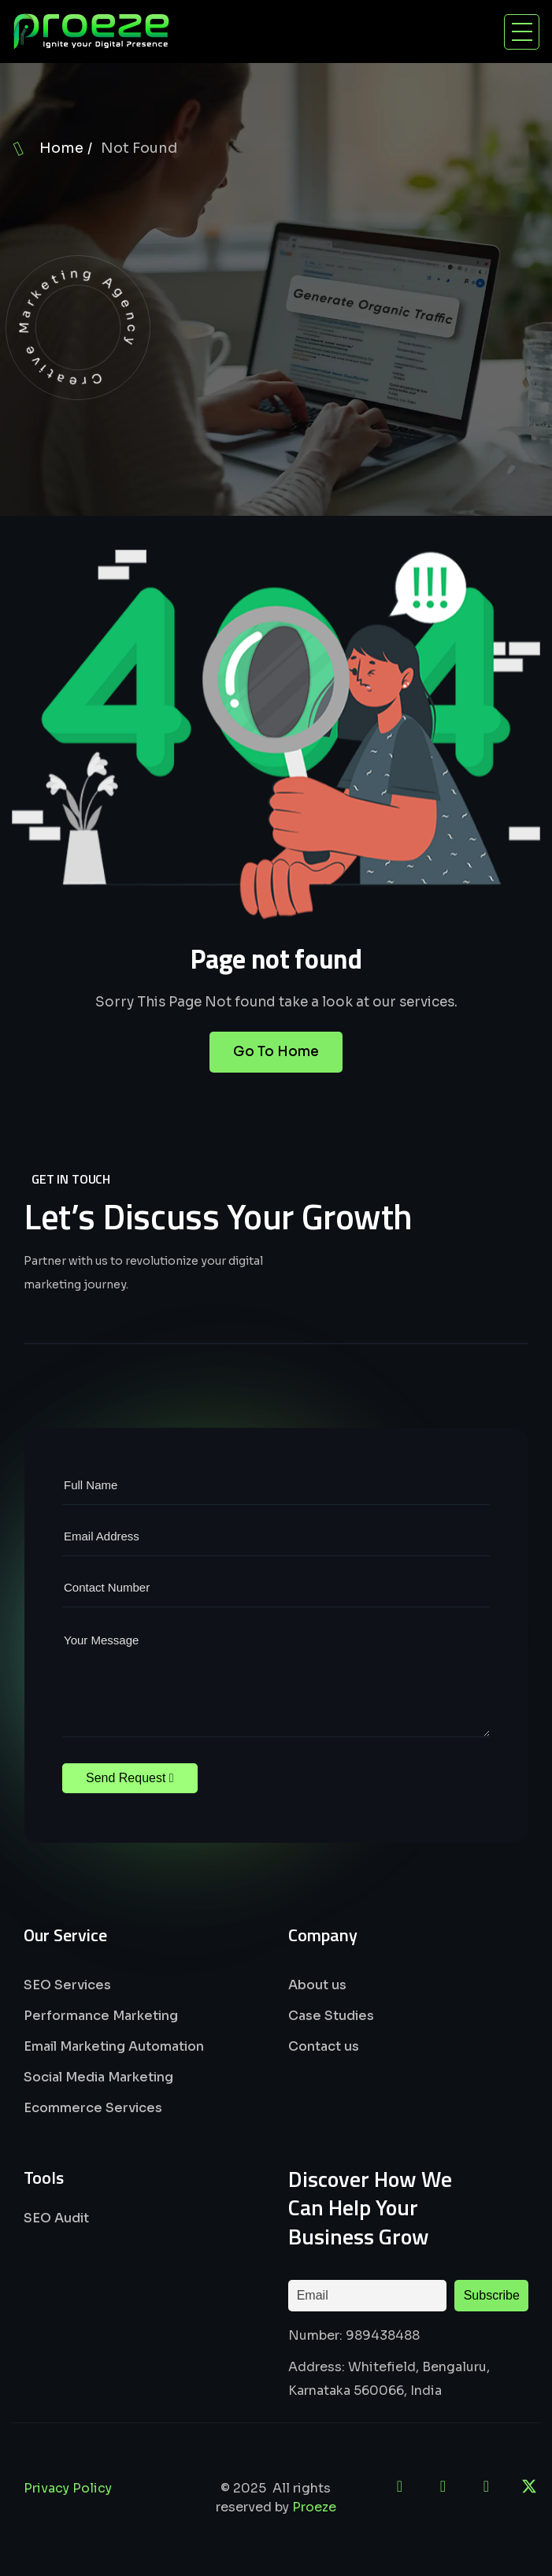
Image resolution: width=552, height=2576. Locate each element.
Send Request (130, 1778)
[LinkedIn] (399, 2486)
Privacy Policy (68, 2488)
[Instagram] (486, 2486)
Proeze (314, 2507)
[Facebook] (442, 2486)
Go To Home (276, 1072)
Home (61, 148)
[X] (529, 2486)
